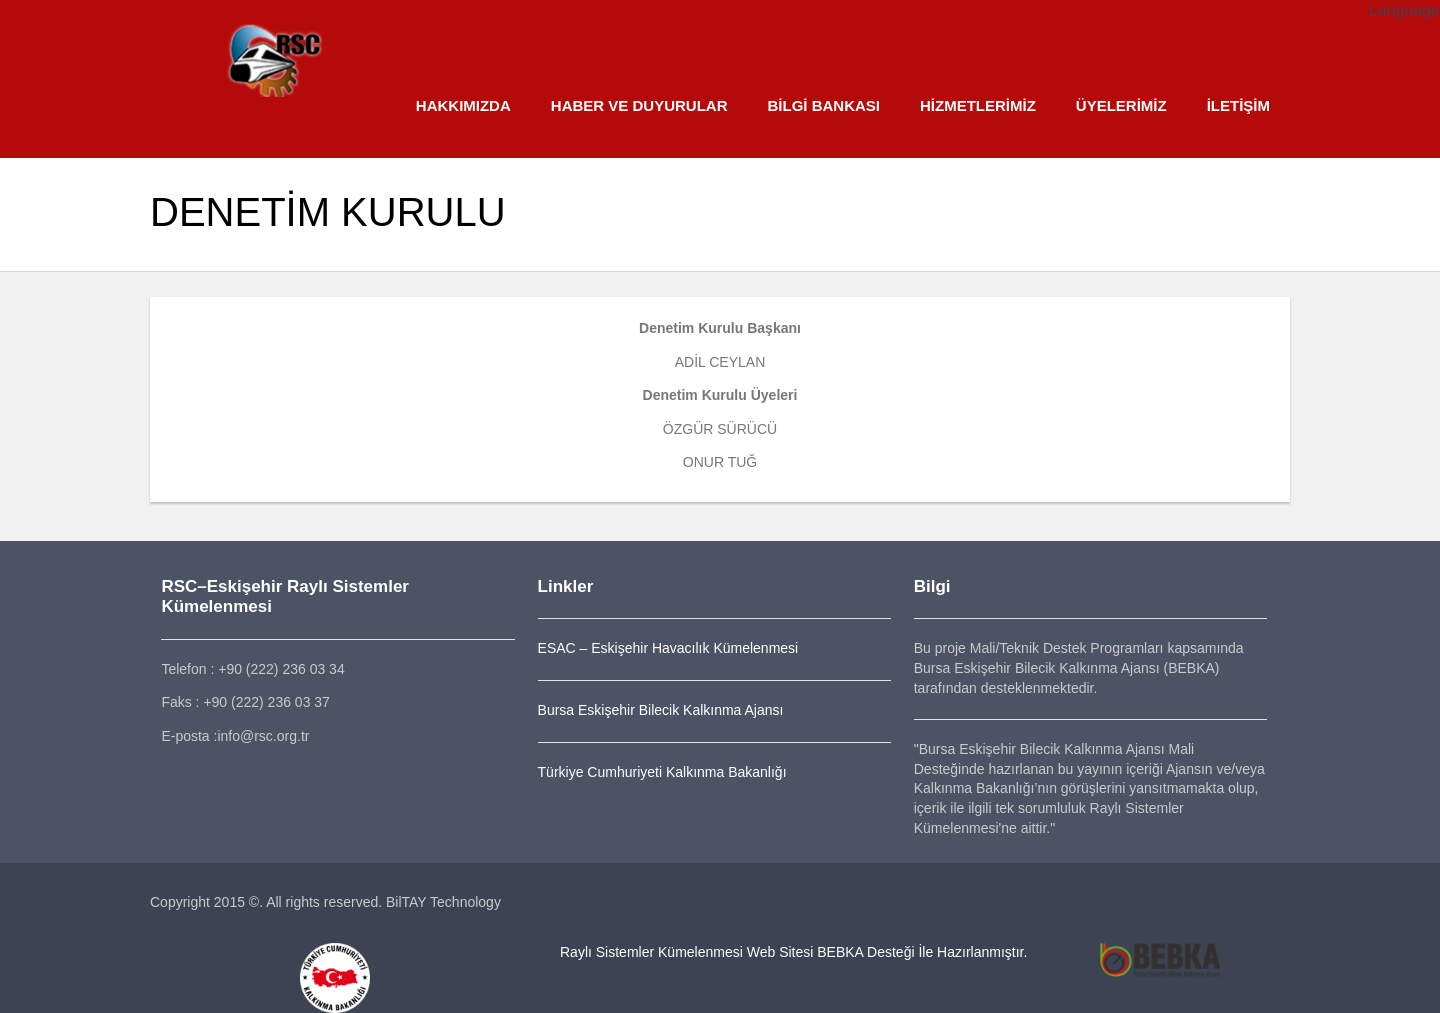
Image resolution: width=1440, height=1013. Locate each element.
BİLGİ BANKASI (823, 105)
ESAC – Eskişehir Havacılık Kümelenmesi (668, 648)
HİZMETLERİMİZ (978, 105)
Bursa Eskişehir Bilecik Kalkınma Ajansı (661, 710)
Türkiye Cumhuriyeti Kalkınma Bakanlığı (662, 772)
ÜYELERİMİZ (1121, 105)
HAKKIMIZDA (463, 105)
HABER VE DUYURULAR (639, 105)
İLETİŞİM (1238, 105)
